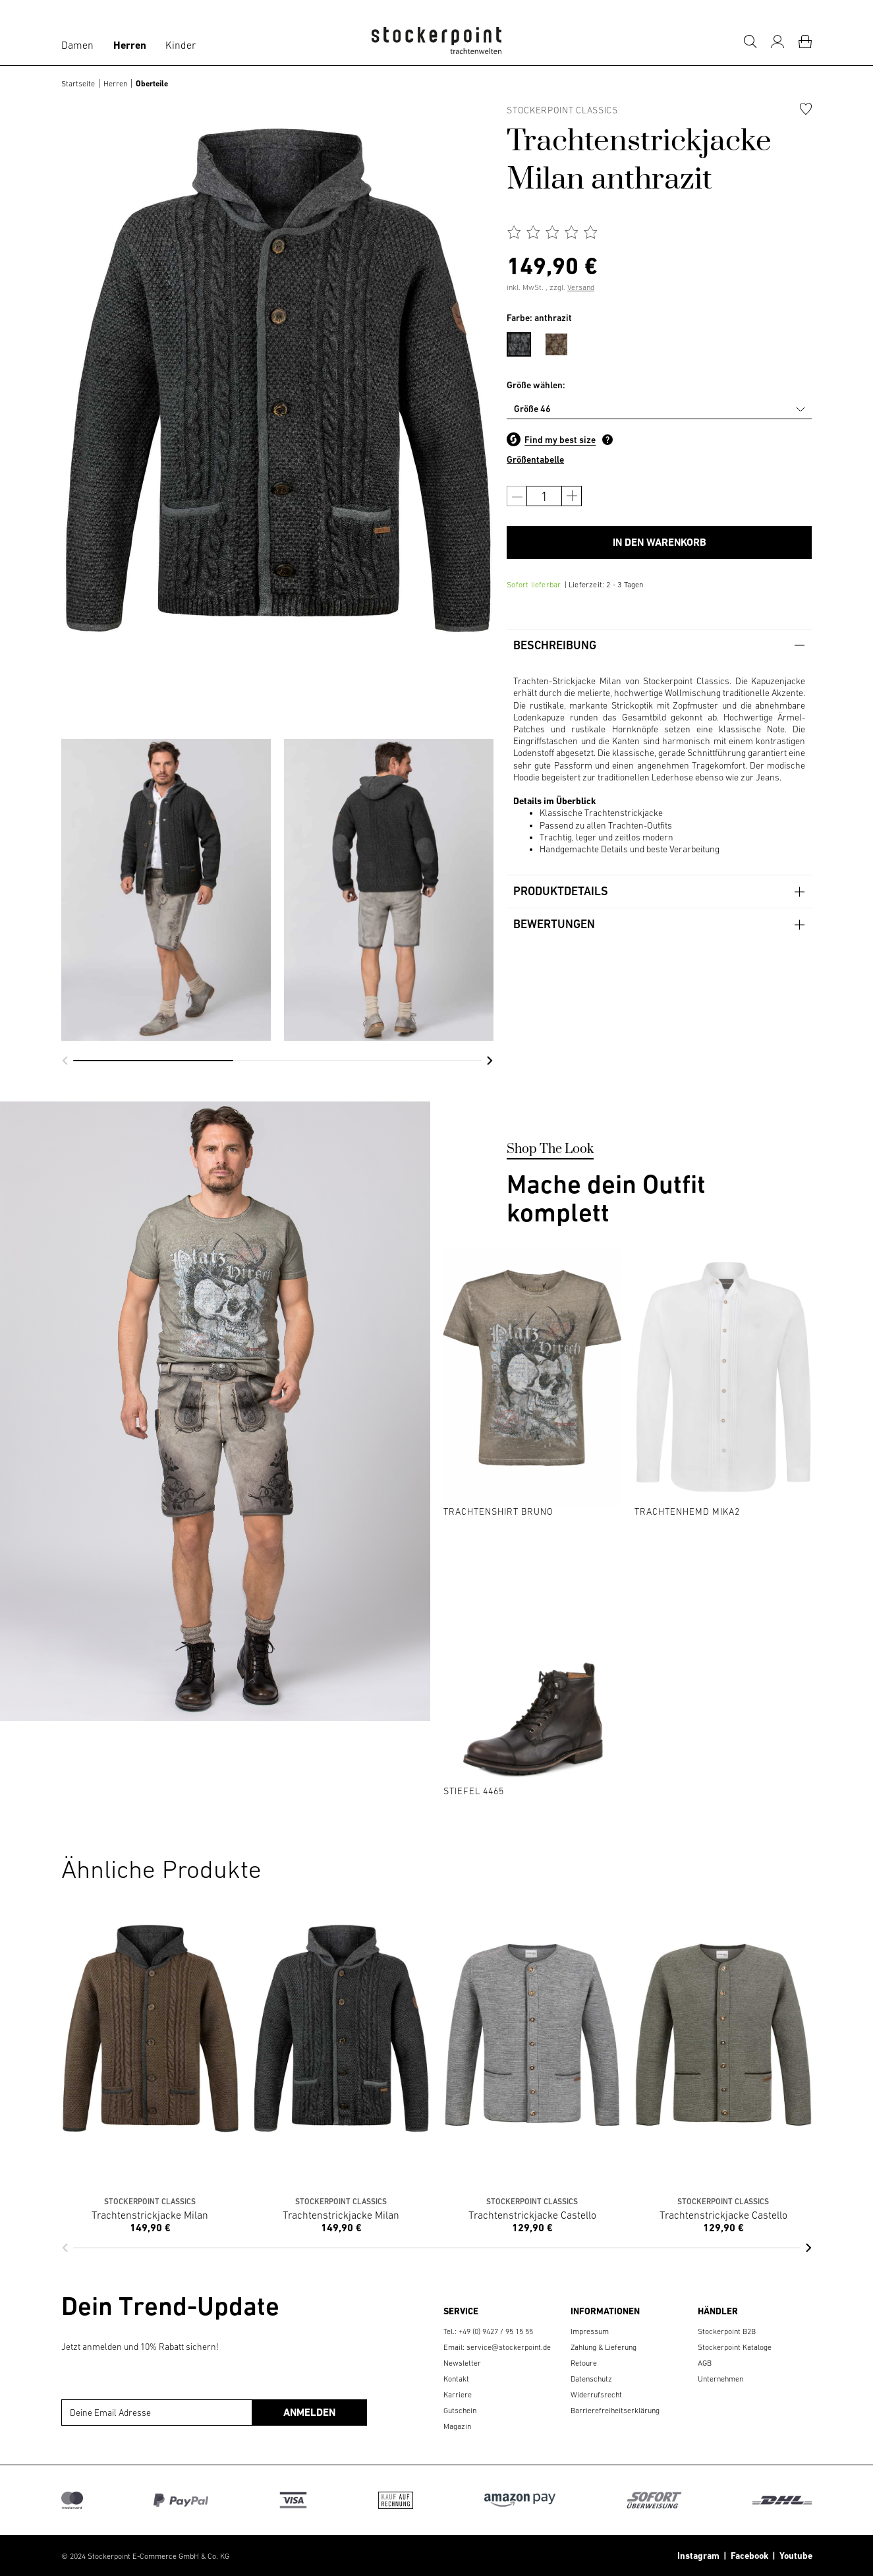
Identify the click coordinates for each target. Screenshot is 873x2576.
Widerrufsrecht (596, 2394)
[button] (65, 1060)
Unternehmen (720, 2379)
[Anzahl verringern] (517, 496)
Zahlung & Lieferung (603, 2347)
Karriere (457, 2394)
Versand (580, 287)
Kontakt (456, 2379)
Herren (129, 45)
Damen (77, 45)
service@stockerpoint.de (508, 2347)
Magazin (457, 2426)
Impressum (590, 2331)
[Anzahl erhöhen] (571, 496)
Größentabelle (535, 459)
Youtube (793, 2555)
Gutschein (459, 2410)
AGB (705, 2363)
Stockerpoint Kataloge (735, 2347)
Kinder (180, 45)
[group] (166, 890)
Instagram (698, 2555)
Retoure (584, 2363)
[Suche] (750, 41)
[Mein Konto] (777, 41)
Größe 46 (532, 408)
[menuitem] (525, 342)
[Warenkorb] (805, 41)
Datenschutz (591, 2379)
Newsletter (462, 2363)
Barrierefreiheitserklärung (615, 2410)
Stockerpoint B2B (727, 2331)
